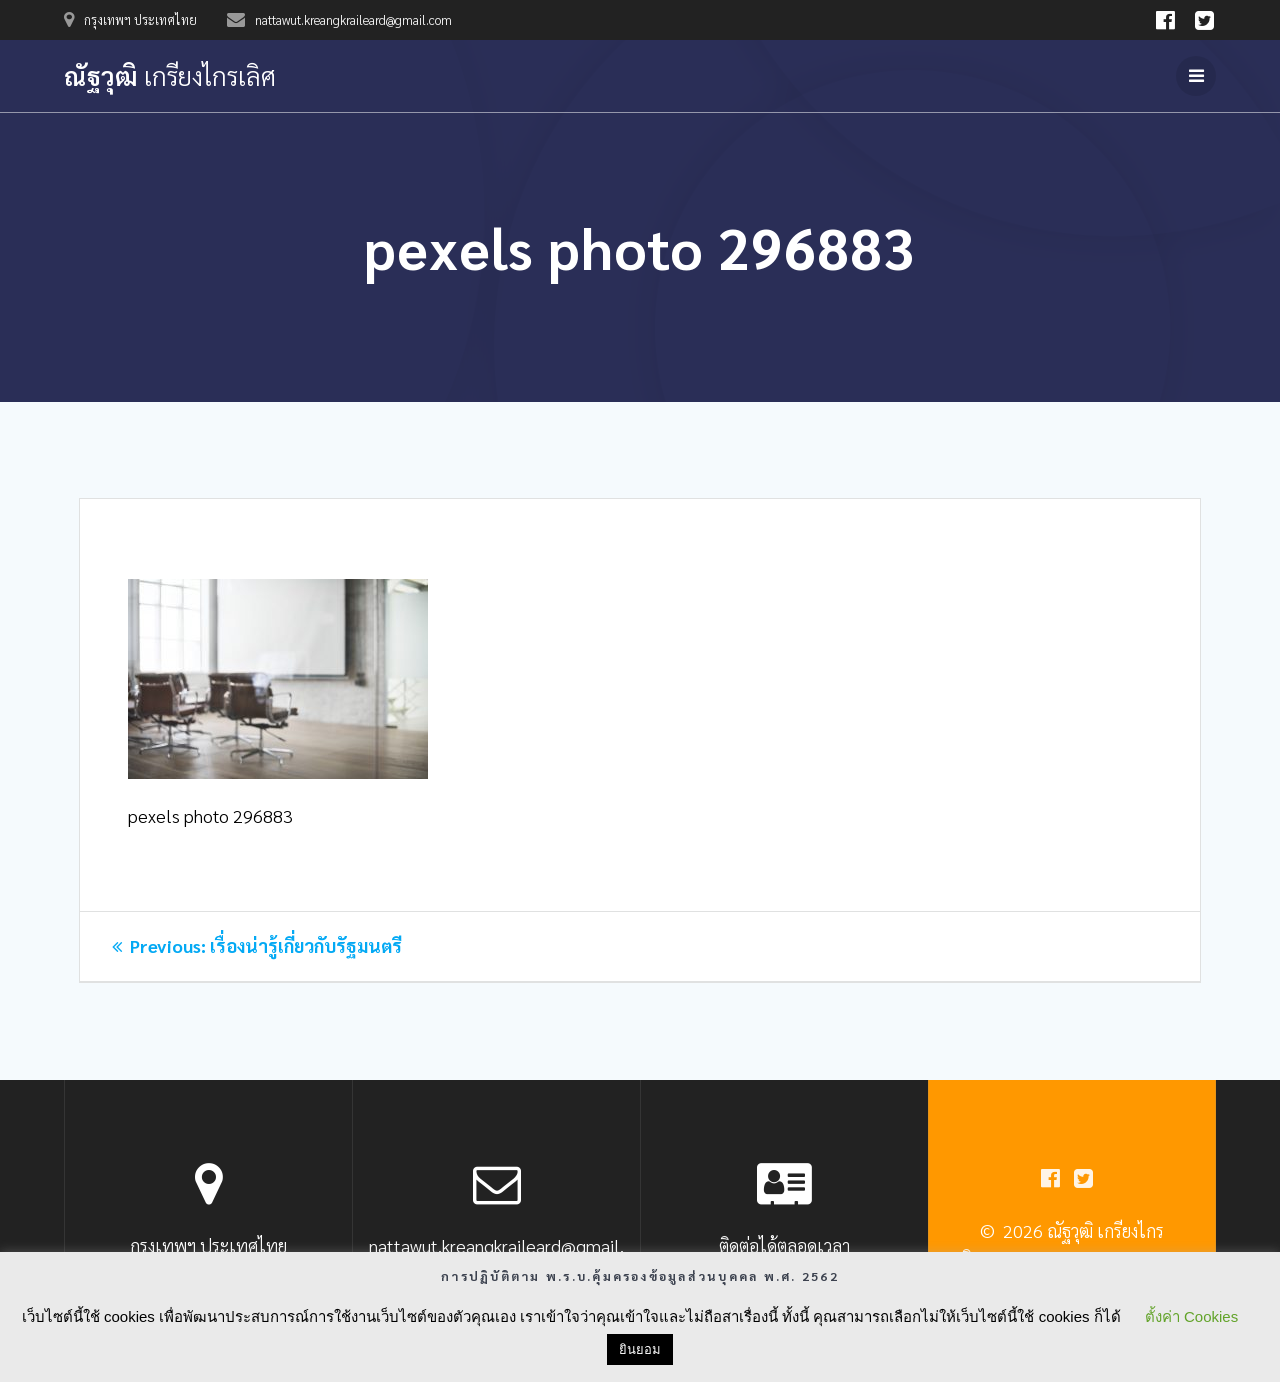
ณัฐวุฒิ (170, 76)
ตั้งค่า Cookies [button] (1191, 1316)
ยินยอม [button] (640, 1349)
